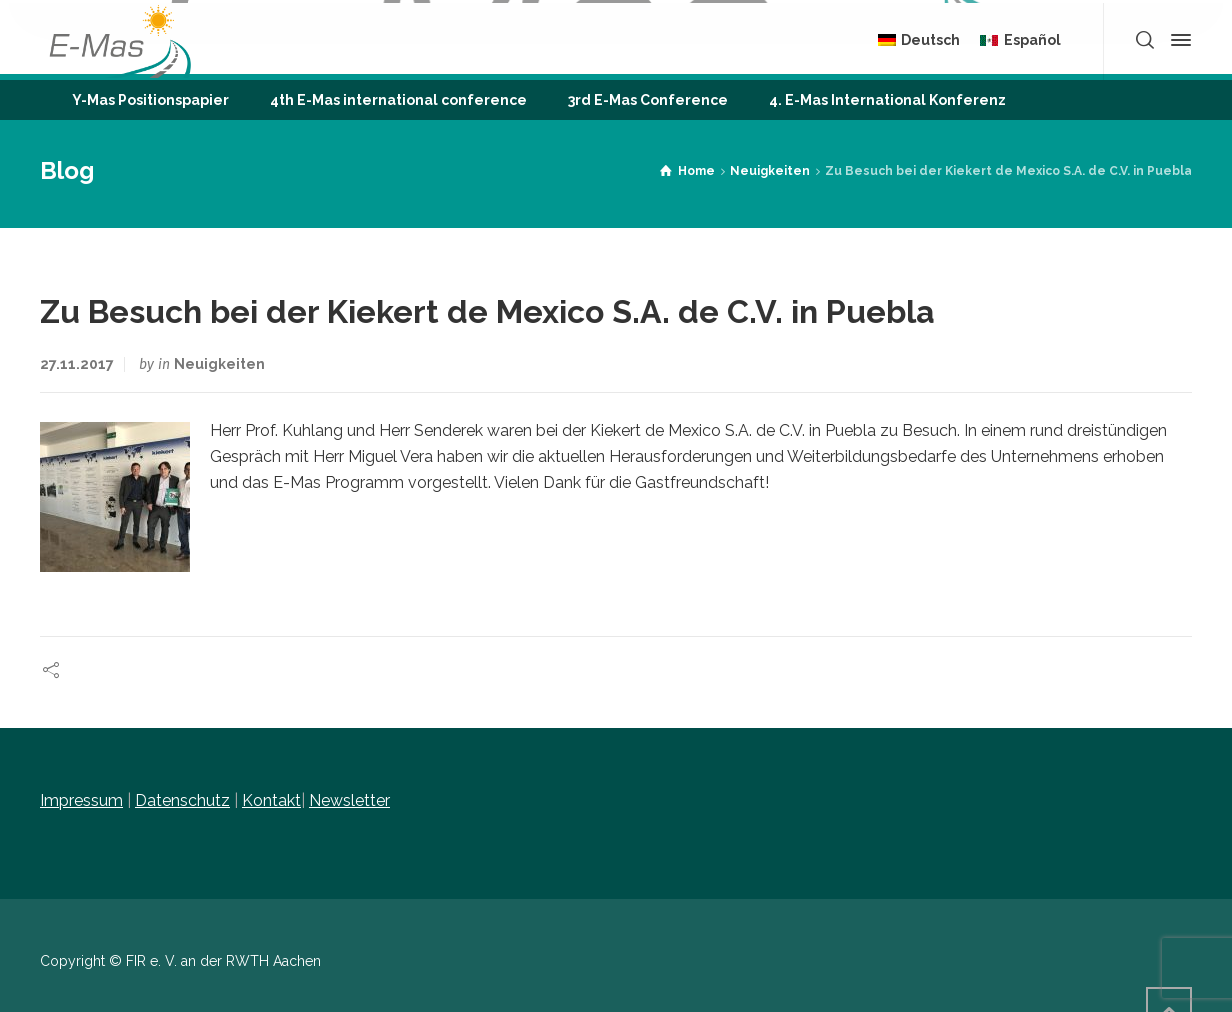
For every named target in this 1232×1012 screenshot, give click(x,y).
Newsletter (349, 800)
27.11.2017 (77, 364)
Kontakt (271, 800)
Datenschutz (182, 800)
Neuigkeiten (219, 364)
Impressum (81, 800)
